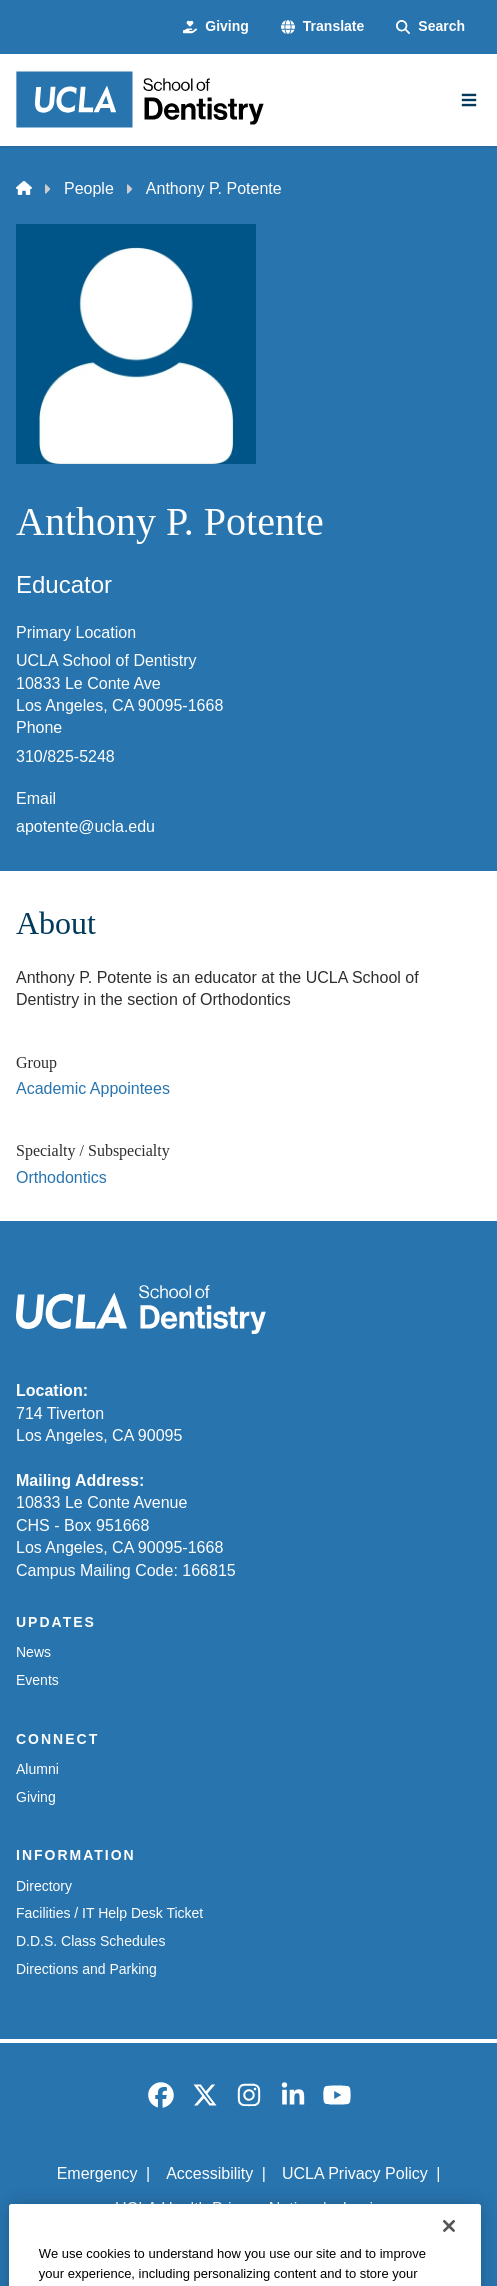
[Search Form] (430, 27)
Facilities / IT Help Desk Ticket (109, 1913)
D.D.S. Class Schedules (90, 1941)
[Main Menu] (469, 100)
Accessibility (209, 2173)
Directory (44, 1886)
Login (362, 2208)
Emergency (97, 2173)
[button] (322, 27)
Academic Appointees (93, 1088)
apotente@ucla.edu (85, 826)
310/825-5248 (65, 756)
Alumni (37, 1769)
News (33, 1652)
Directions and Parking (86, 1969)
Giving (36, 1797)
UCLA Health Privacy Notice (214, 2208)
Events (37, 1680)
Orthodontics (61, 1177)
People (89, 188)
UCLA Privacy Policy (355, 2173)
